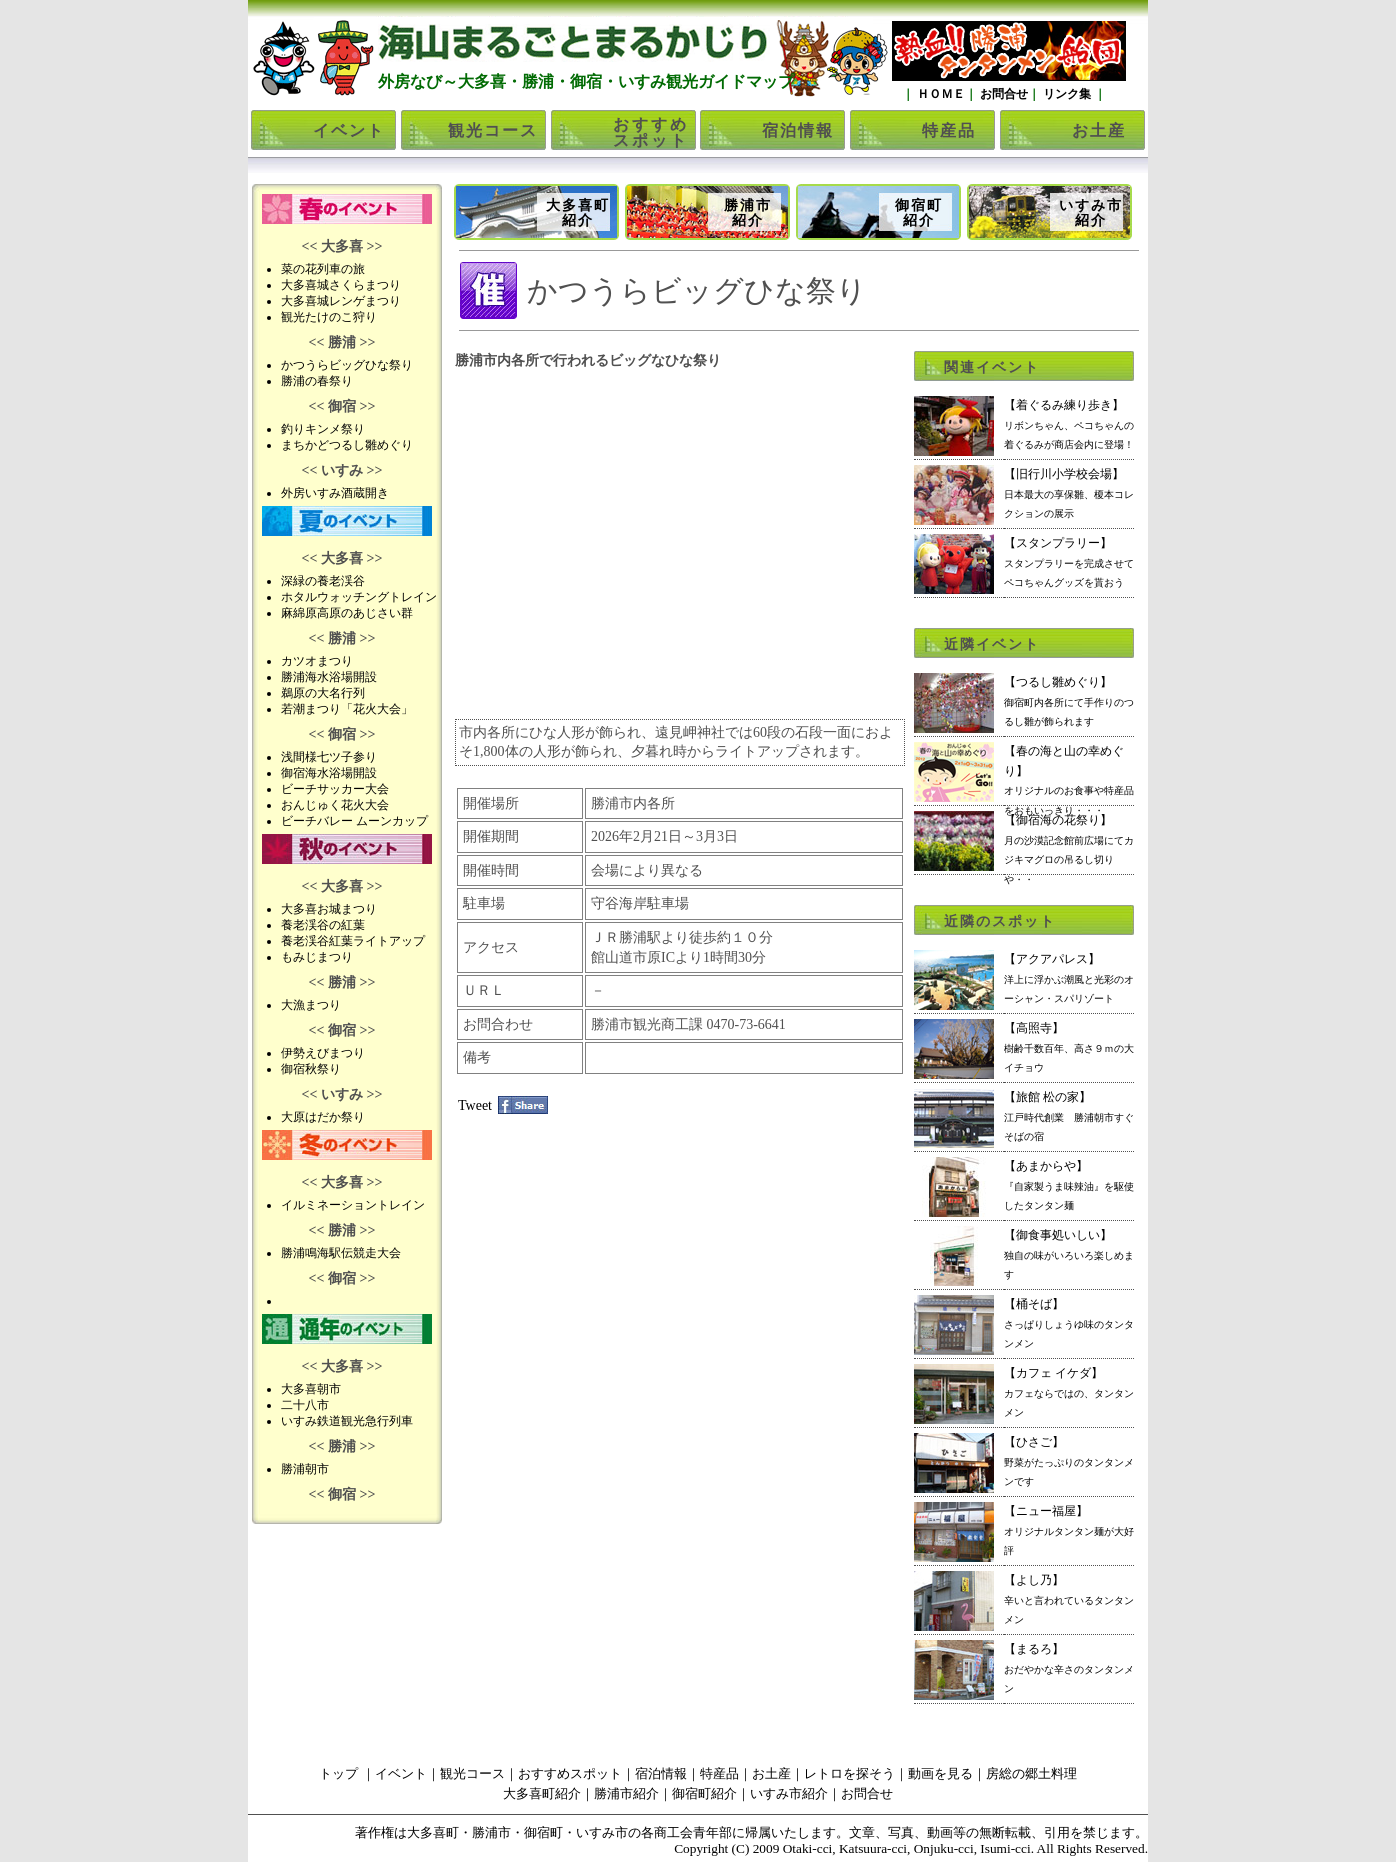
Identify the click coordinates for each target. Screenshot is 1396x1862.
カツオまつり (317, 661)
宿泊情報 (798, 130)
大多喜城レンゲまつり (341, 301)
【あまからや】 (1069, 1185)
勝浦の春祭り (317, 381)
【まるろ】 (1069, 1668)
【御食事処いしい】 (1069, 1254)
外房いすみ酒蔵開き (335, 493)
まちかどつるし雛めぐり (347, 445)
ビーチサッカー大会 (335, 789)
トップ (338, 1773)
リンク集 (1067, 94)
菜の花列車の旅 (323, 269)
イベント (349, 130)
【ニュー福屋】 (1069, 1530)
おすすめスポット (651, 132)
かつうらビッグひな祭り (347, 365)
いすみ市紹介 (1091, 213)
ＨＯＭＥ (939, 94)
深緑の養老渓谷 (323, 581)
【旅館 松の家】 (1069, 1116)
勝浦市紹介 (748, 213)
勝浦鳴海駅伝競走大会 (341, 1253)
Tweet (475, 1105)
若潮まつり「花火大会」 (347, 709)
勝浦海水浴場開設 (329, 677)
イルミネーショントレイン (353, 1205)
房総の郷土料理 (1031, 1773)
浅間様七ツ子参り (329, 757)
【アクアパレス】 (1069, 978)
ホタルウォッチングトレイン (359, 597)
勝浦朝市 (305, 1469)
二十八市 (305, 1405)
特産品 (949, 130)
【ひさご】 (1069, 1461)
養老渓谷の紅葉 (323, 925)
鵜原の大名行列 (323, 693)
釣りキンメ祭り (323, 429)
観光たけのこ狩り (329, 317)
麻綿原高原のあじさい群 (347, 613)
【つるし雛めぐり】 (1069, 701)
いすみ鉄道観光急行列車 (347, 1421)
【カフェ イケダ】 (1069, 1392)
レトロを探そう (849, 1773)
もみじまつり (317, 957)
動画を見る (940, 1773)
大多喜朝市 (311, 1389)
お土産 (1099, 130)
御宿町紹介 (919, 213)
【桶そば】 (1069, 1323)
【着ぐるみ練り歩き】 (1069, 424)
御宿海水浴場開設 (329, 773)
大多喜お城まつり (329, 909)
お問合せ (1002, 94)
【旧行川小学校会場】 (1069, 493)
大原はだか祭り (323, 1117)
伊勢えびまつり (323, 1053)
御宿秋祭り (311, 1069)
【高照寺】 (1069, 1047)
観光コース (493, 130)
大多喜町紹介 (578, 213)
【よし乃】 (1069, 1599)
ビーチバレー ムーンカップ (354, 821)
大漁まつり (311, 1005)
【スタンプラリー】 (1069, 562)
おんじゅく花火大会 (335, 805)
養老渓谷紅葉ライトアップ (353, 941)
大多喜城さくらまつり (341, 285)
